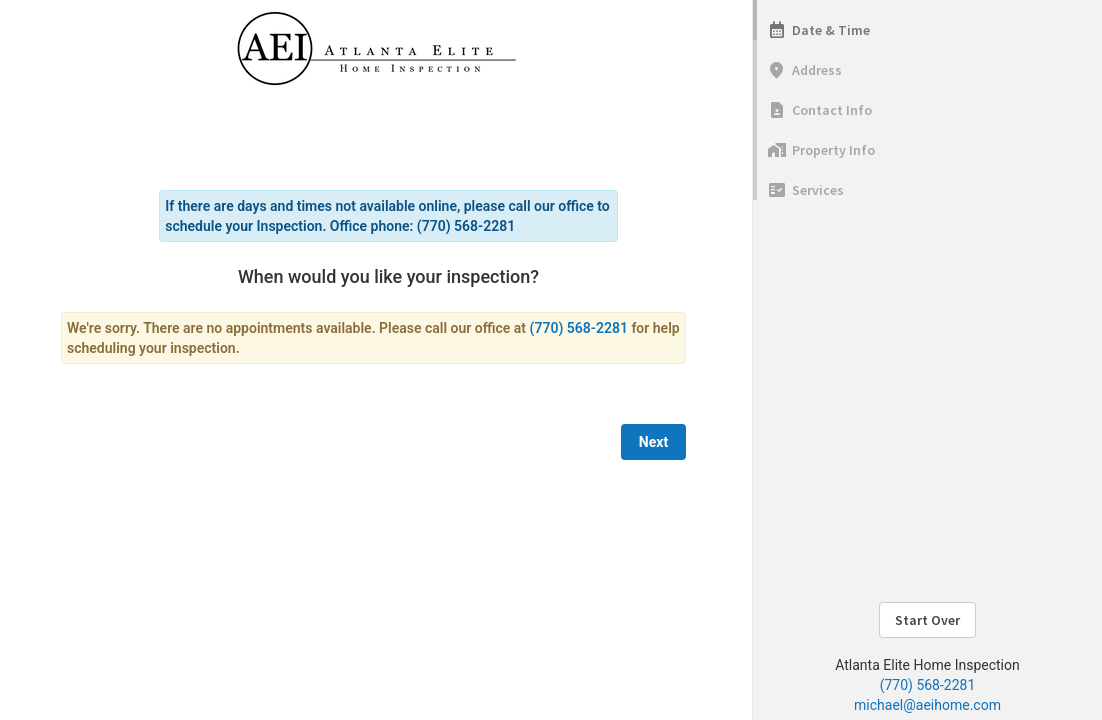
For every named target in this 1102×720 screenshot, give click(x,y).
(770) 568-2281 (928, 685)
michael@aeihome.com (927, 705)
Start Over (927, 620)
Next (653, 442)
